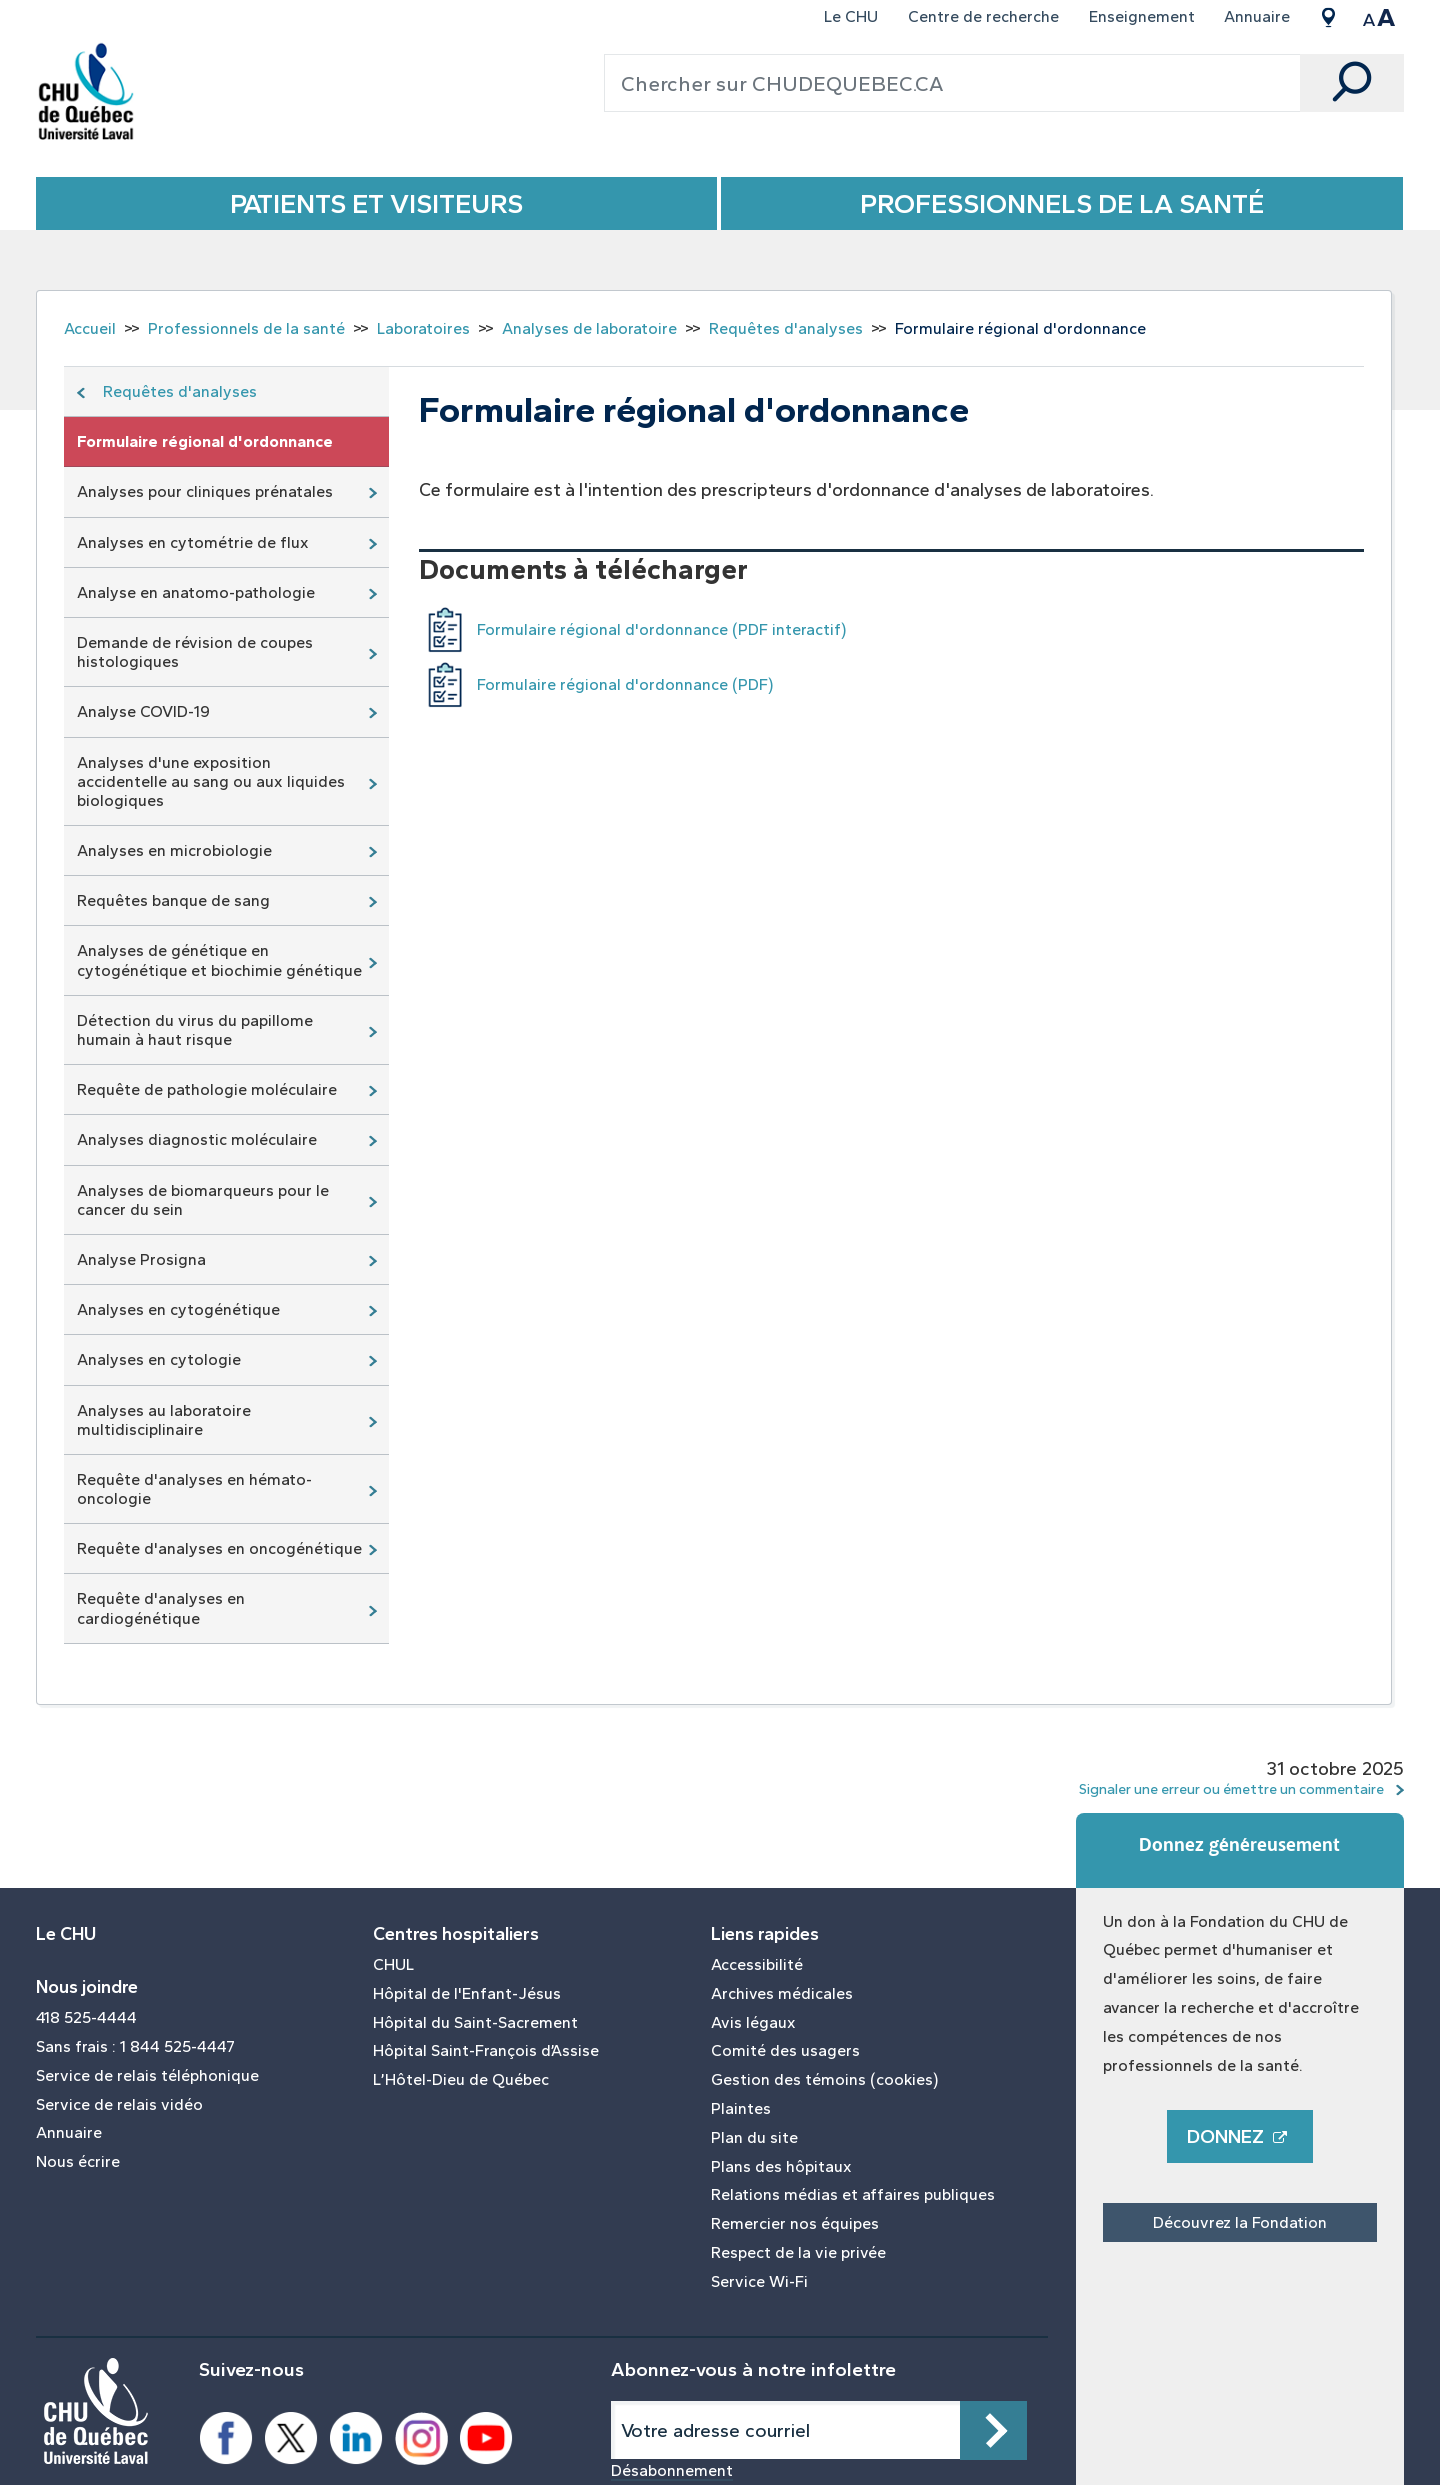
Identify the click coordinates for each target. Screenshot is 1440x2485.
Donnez (1240, 2136)
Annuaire (1257, 16)
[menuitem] (852, 17)
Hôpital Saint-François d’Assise (486, 2051)
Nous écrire (78, 2162)
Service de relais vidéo (119, 2105)
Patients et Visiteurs (376, 203)
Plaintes (741, 2109)
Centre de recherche (983, 16)
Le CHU (851, 16)
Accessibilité (757, 1965)
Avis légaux (753, 2023)
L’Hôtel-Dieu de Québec (461, 2080)
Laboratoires (423, 328)
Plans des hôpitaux (781, 2167)
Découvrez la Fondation (1240, 2222)
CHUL (393, 1965)
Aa (1378, 17)
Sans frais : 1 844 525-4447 (135, 2047)
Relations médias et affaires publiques (853, 2195)
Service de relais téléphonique (147, 2076)
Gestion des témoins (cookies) (824, 2080)
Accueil (90, 328)
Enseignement (1142, 16)
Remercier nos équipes (795, 2224)
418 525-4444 (86, 2018)
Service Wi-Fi (759, 2282)
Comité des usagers (785, 2051)
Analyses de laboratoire (589, 328)
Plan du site (754, 2138)
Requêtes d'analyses (786, 328)
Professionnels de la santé (1062, 203)
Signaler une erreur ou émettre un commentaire (1231, 1789)
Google (1328, 17)
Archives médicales (782, 1994)
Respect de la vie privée (798, 2253)
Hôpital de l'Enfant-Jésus (467, 1994)
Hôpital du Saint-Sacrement (475, 2023)
